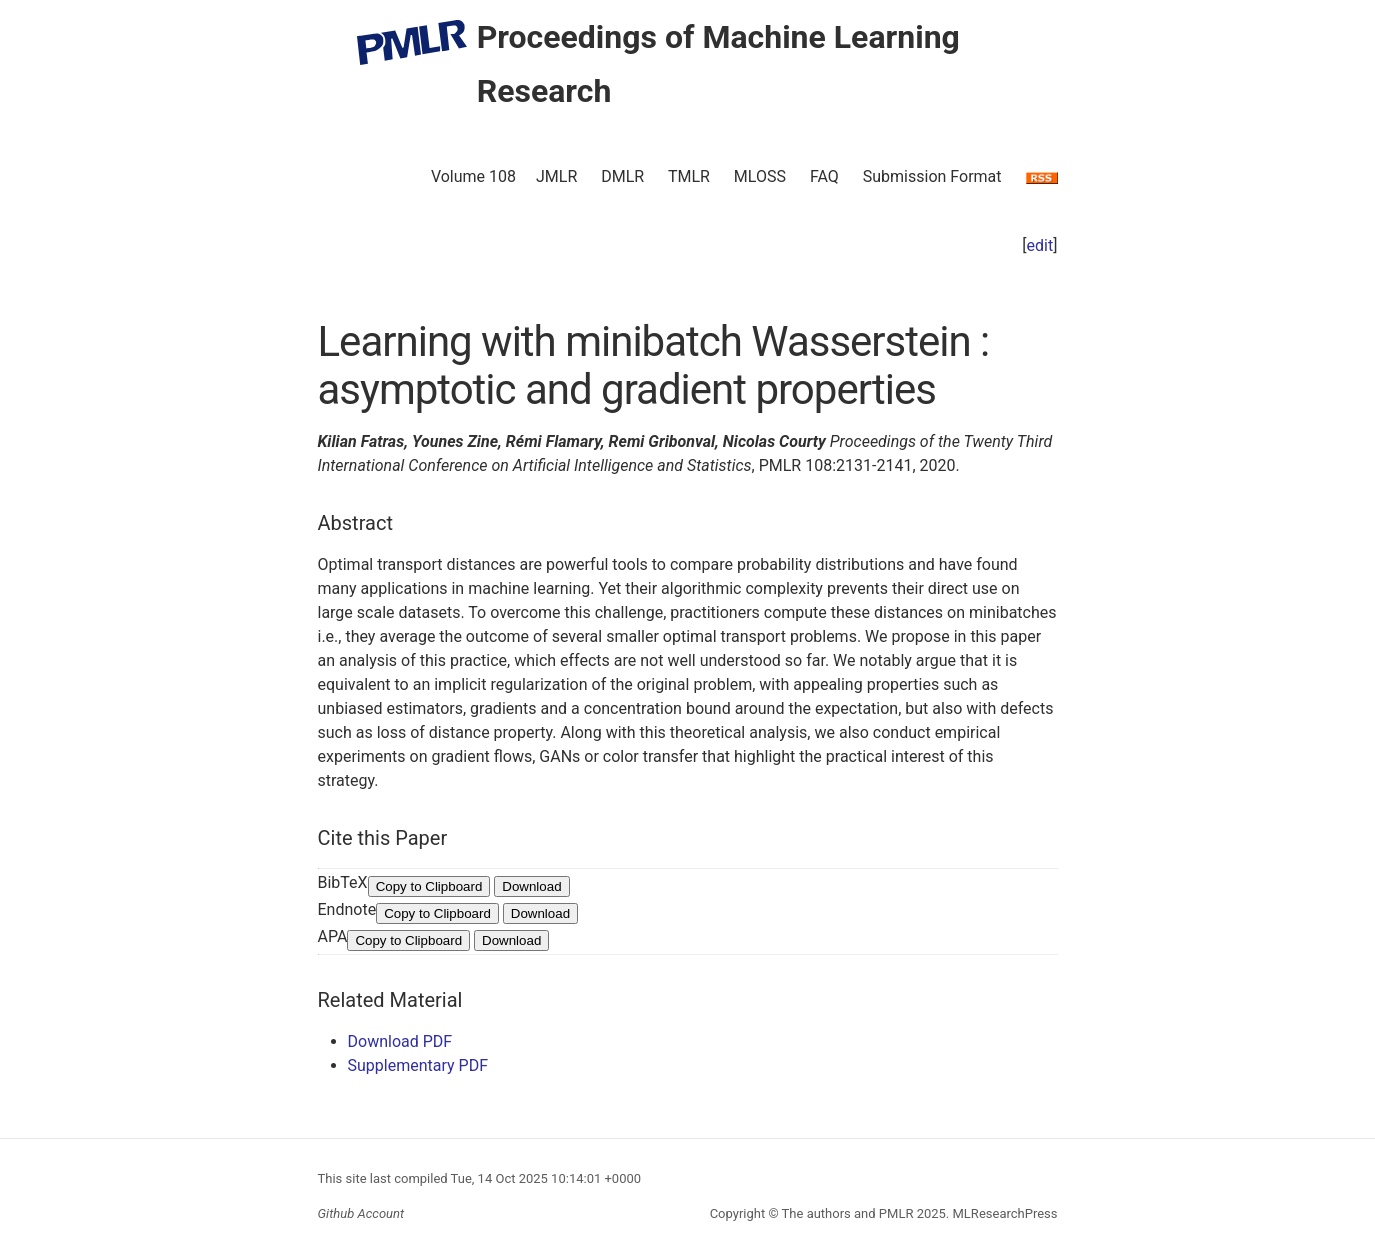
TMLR (689, 176)
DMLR (622, 176)
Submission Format (932, 176)
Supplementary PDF (418, 1065)
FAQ (824, 176)
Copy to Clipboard (429, 886)
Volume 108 (473, 176)
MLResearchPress (1003, 1213)
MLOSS (760, 176)
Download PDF (400, 1041)
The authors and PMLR (848, 1213)
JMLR (556, 176)
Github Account (361, 1213)
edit (1040, 245)
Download (531, 886)
